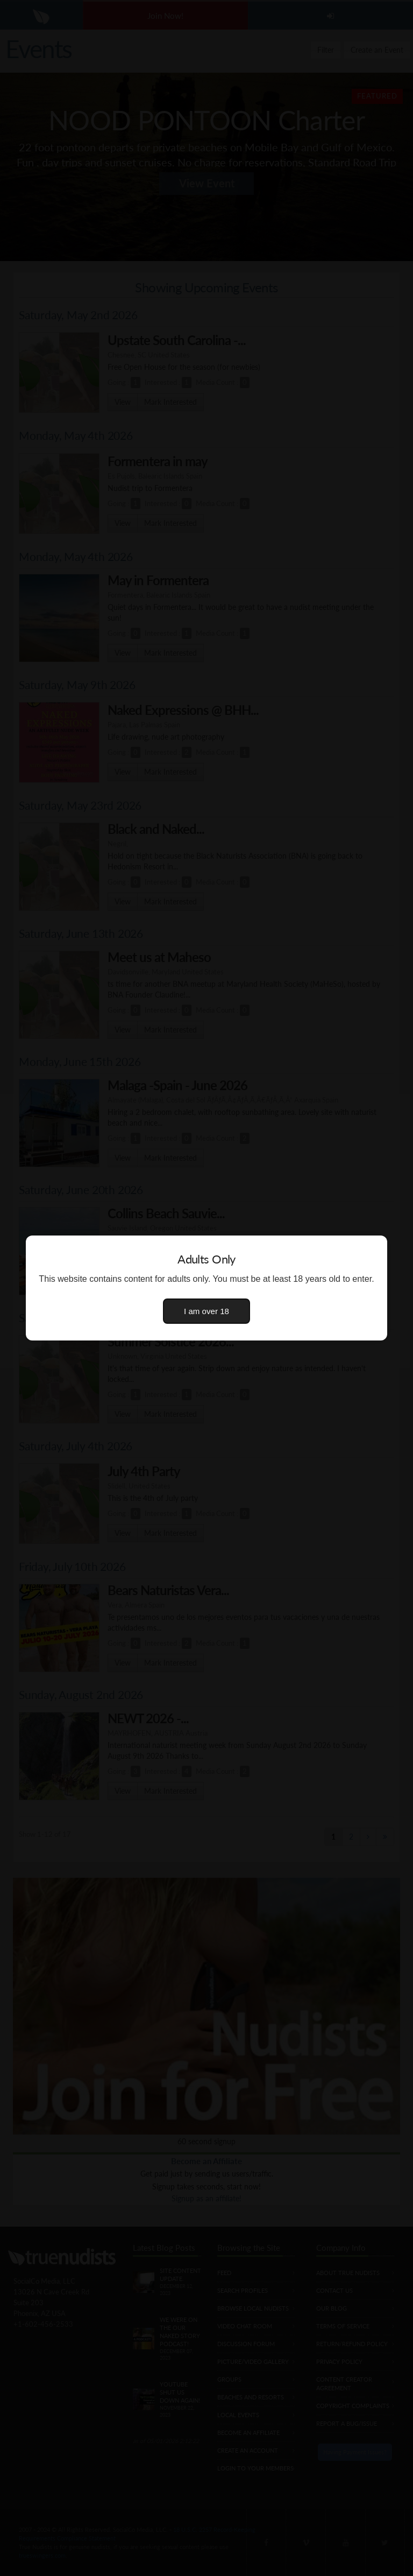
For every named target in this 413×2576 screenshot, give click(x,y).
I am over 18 (206, 1311)
